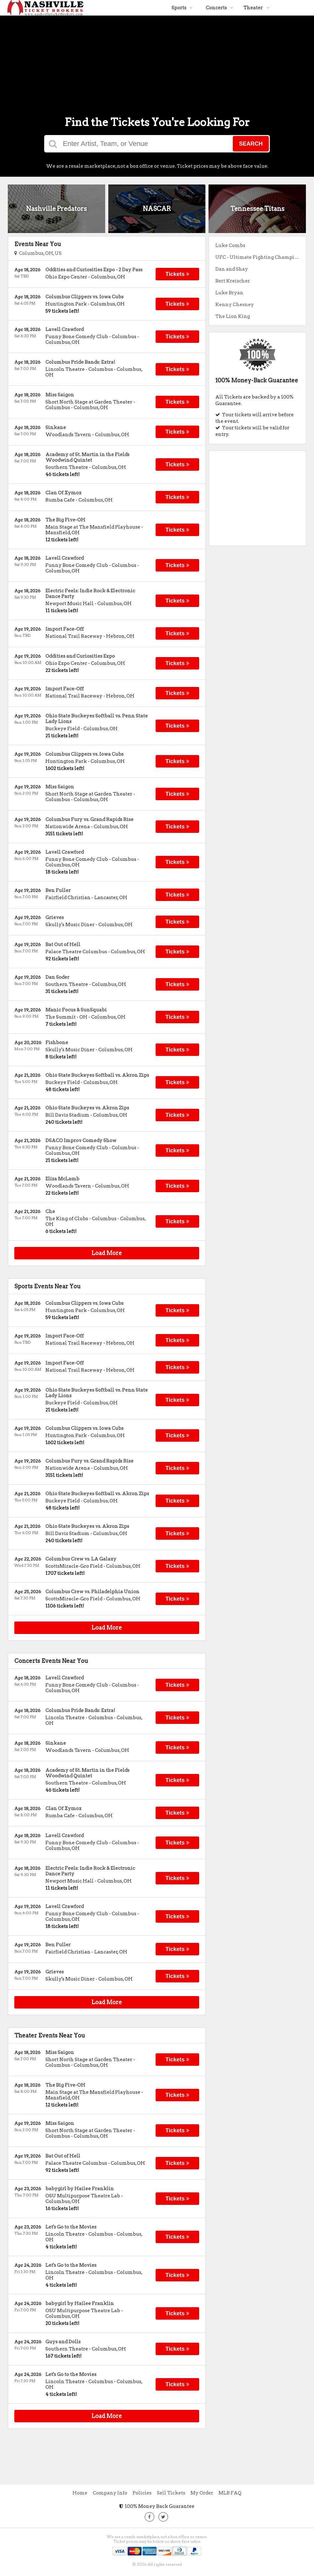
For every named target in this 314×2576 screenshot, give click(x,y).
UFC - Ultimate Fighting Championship (260, 257)
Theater (256, 8)
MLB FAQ (229, 2493)
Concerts (219, 8)
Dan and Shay (231, 269)
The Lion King (232, 316)
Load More (106, 1253)
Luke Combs (230, 245)
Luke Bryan (229, 293)
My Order (201, 2493)
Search (251, 144)
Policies (142, 2493)
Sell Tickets (171, 2493)
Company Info (110, 2493)
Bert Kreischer (232, 281)
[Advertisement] (157, 59)
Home (80, 2493)
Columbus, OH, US (38, 253)
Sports (182, 8)
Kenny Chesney (234, 304)
